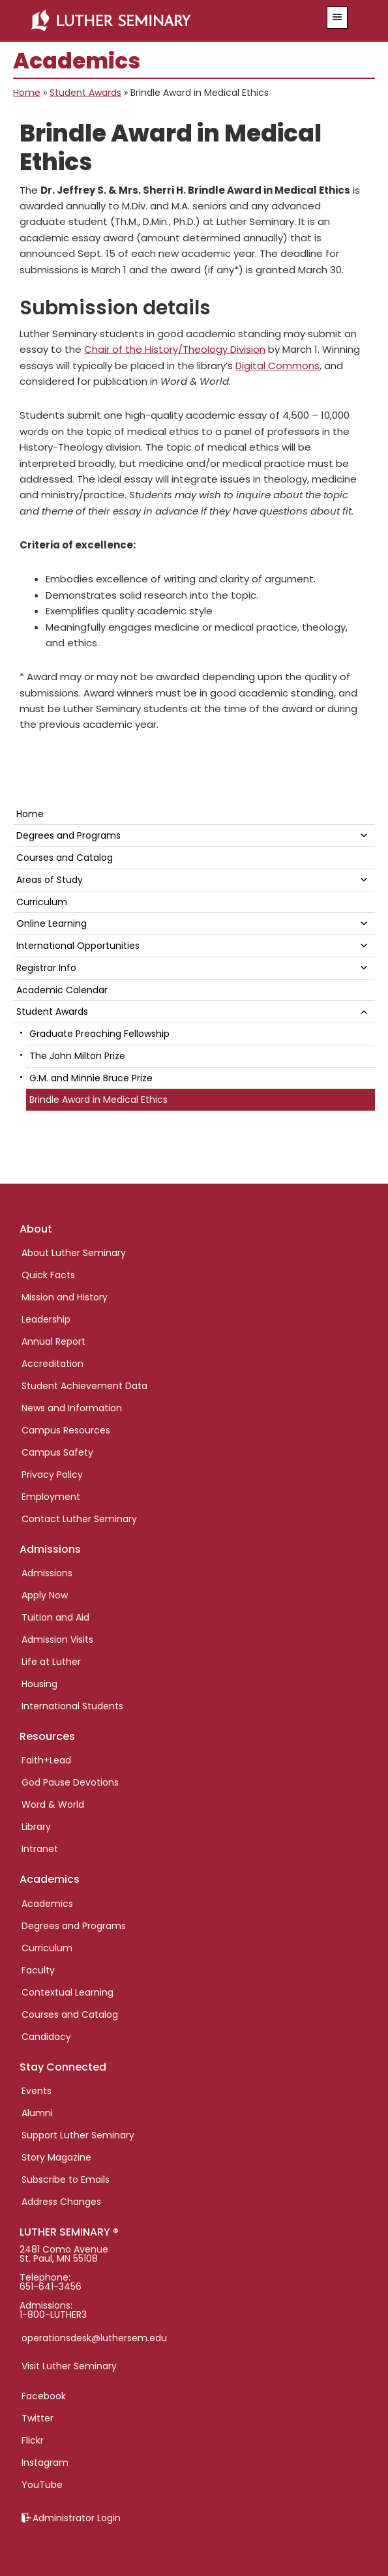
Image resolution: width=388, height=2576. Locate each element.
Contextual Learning (67, 1992)
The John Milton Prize (77, 1055)
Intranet (40, 1848)
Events (37, 2090)
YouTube (42, 2484)
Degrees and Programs (68, 835)
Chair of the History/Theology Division (174, 349)
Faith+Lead (46, 1760)
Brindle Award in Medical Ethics (98, 1099)
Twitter (37, 2418)
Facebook (44, 2396)
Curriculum (41, 901)
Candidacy (46, 2036)
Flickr (33, 2440)
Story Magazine (56, 2157)
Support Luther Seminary (78, 2135)
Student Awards (85, 92)
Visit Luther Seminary (69, 2366)
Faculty (38, 1970)
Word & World (53, 1804)
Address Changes (61, 2201)
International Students (72, 1706)
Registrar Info (46, 967)
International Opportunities (78, 945)
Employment (51, 1496)
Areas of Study (49, 879)
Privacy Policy (52, 1474)
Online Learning (51, 923)
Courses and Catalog (64, 857)
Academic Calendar (62, 989)
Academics (47, 1903)
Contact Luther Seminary (79, 1518)
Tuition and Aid (55, 1617)
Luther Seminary (165, 21)
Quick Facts (48, 1274)
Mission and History (65, 1297)
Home (26, 92)
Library (36, 1826)
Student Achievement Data (84, 1385)
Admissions (47, 1573)
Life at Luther (51, 1661)
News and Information (72, 1408)
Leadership (46, 1319)
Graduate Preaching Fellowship (99, 1033)
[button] (337, 18)
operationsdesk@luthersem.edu (94, 2337)
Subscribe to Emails (66, 2179)
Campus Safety (57, 1452)
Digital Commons (277, 365)
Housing (39, 1683)
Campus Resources (66, 1430)
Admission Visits (57, 1639)
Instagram (45, 2462)
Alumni (37, 2112)
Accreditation (52, 1363)
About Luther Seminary (74, 1252)
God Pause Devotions (70, 1782)
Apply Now (45, 1595)
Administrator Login (77, 2517)
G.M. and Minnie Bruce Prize (91, 1078)
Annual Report (53, 1341)
